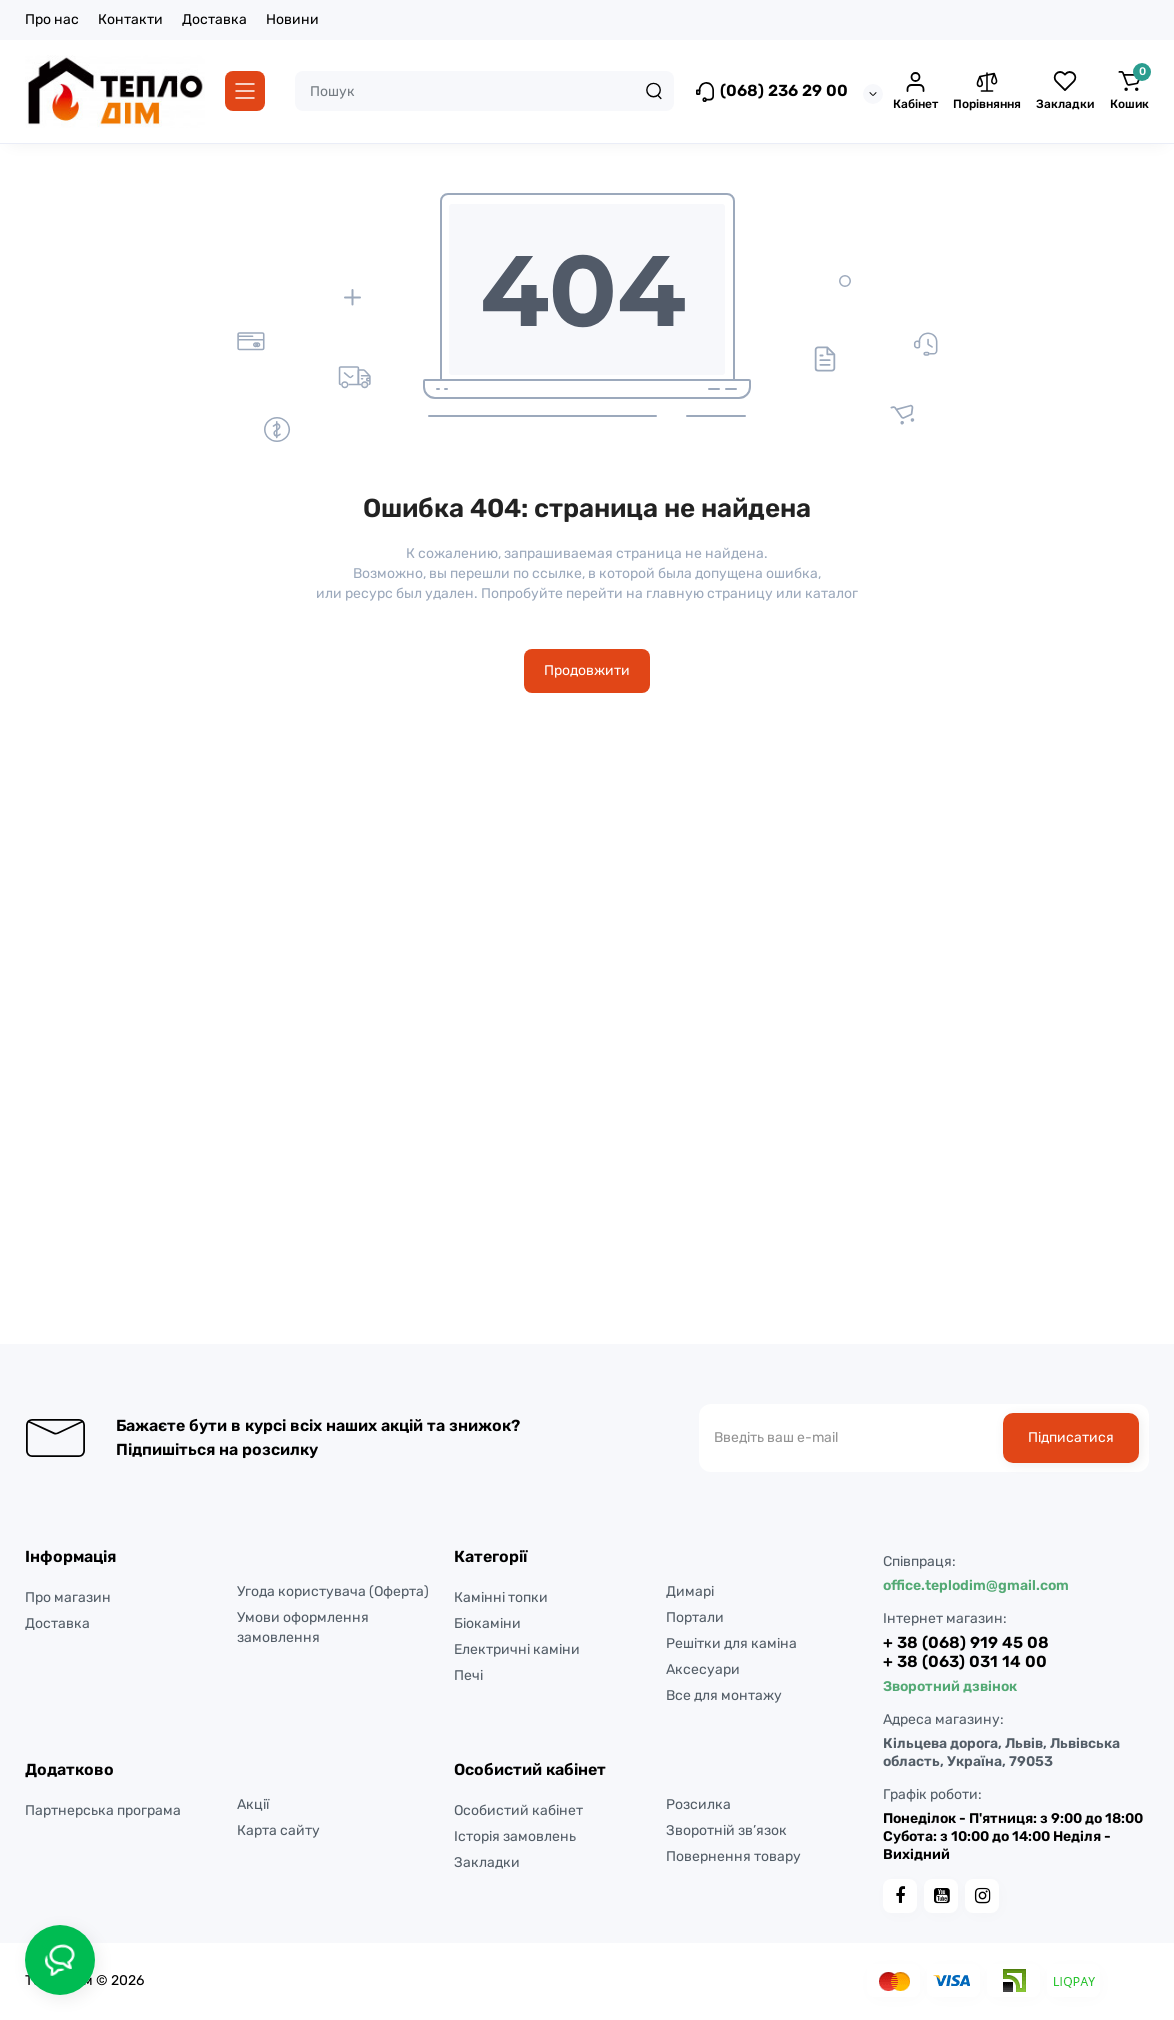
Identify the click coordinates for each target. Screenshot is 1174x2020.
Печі (468, 1675)
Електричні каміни (517, 1649)
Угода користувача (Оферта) (333, 1591)
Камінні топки (501, 1597)
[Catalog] (245, 91)
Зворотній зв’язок (726, 1830)
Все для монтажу (724, 1695)
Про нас (52, 19)
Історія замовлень (515, 1836)
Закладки (487, 1862)
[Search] (654, 91)
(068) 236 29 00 (771, 92)
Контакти (130, 19)
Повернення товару (733, 1856)
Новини (292, 19)
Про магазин (68, 1597)
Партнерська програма (103, 1810)
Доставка (214, 19)
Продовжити (587, 670)
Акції (253, 1804)
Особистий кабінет (518, 1810)
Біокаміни (487, 1623)
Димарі (690, 1591)
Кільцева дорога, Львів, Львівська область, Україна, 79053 (1001, 1752)
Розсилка (698, 1804)
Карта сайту (278, 1830)
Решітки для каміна (731, 1643)
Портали (695, 1617)
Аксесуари (703, 1669)
